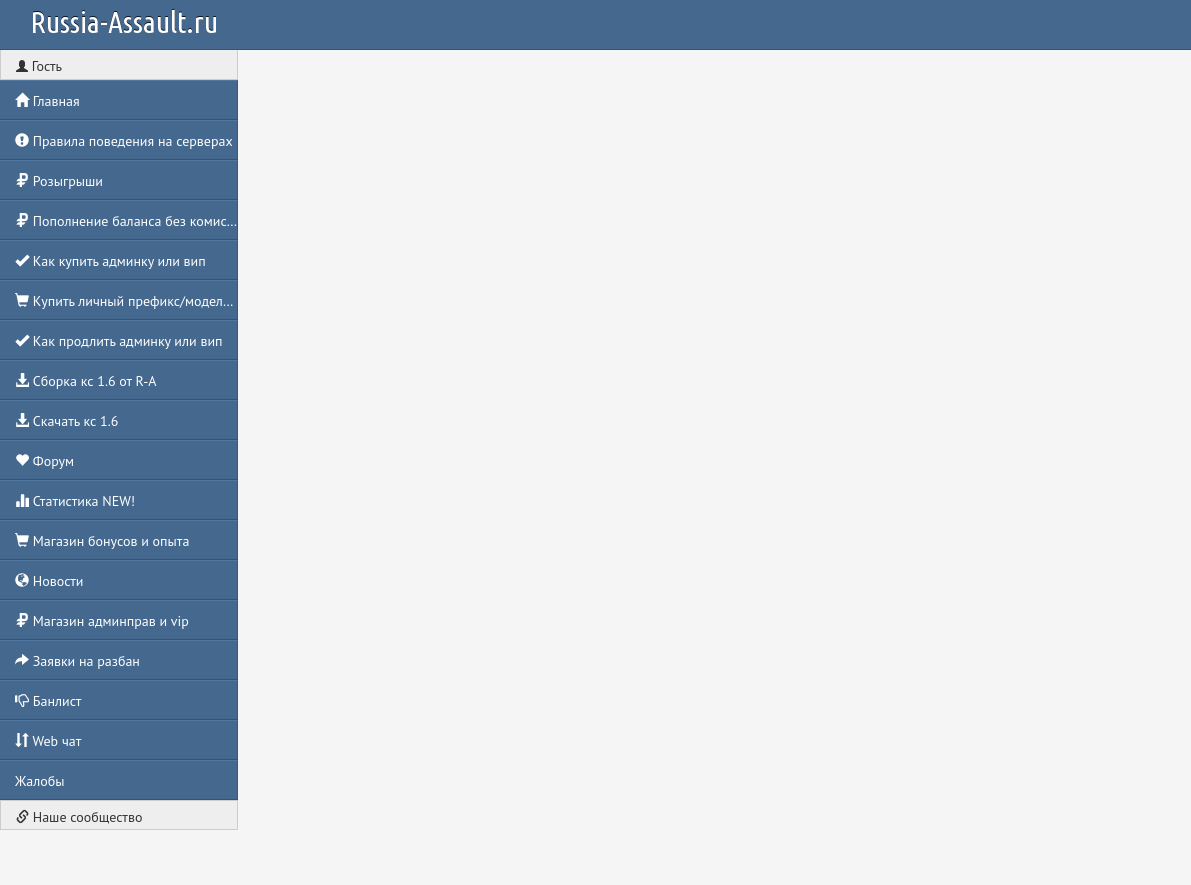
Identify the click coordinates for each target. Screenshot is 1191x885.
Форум (44, 461)
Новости (49, 581)
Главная (47, 101)
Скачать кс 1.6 (66, 421)
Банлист (48, 701)
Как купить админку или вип (110, 261)
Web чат (48, 741)
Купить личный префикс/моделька (126, 301)
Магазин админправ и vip (102, 621)
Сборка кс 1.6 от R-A (85, 381)
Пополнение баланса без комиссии (126, 221)
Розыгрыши (59, 181)
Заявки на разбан (77, 661)
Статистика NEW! (75, 501)
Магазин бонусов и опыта (102, 541)
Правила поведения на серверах (124, 141)
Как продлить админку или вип (119, 341)
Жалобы (40, 781)
